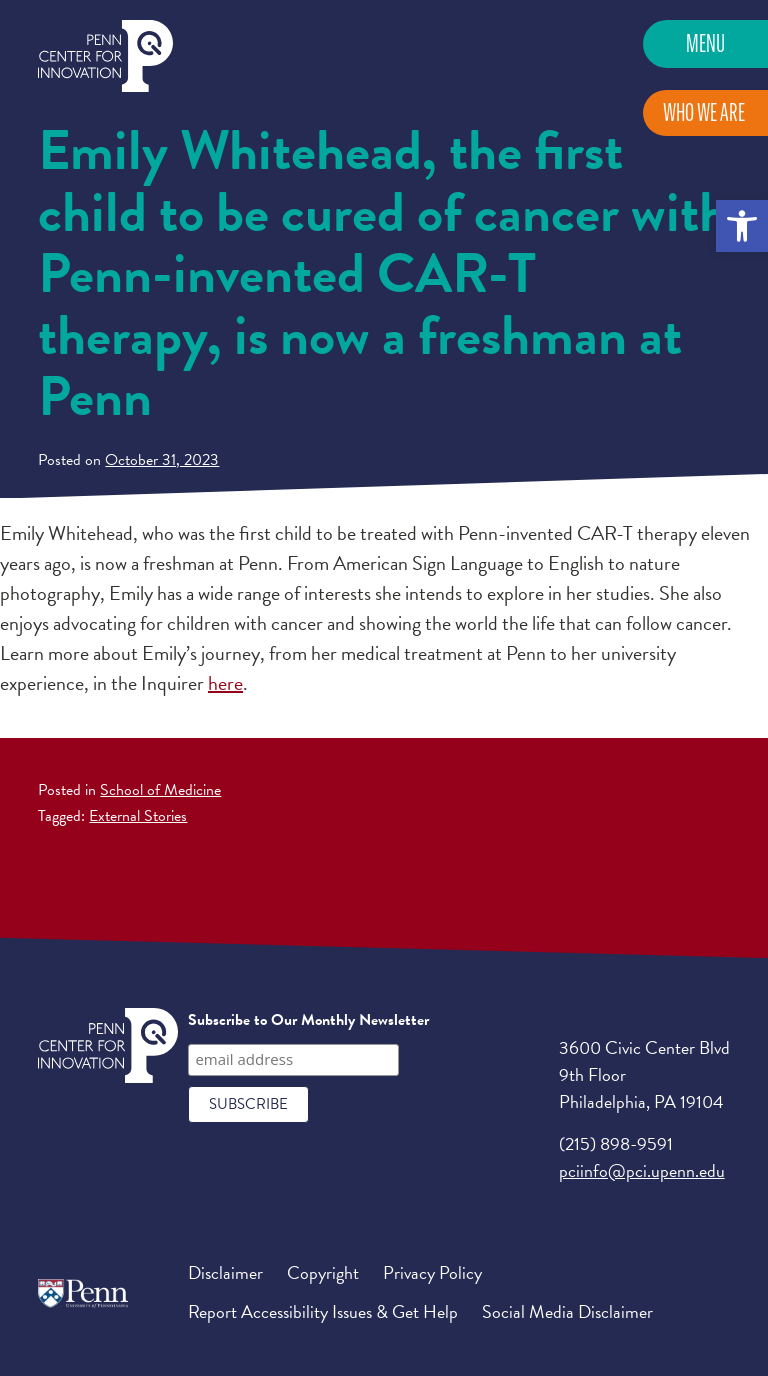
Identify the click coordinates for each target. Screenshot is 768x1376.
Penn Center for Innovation (105, 56)
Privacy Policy (432, 1272)
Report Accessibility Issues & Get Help (323, 1311)
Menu (705, 43)
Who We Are (704, 112)
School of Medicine (160, 790)
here (225, 683)
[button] (742, 226)
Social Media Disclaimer (567, 1311)
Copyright (323, 1272)
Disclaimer (225, 1272)
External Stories (138, 816)
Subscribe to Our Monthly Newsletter (308, 1020)
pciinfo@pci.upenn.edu (642, 1170)
